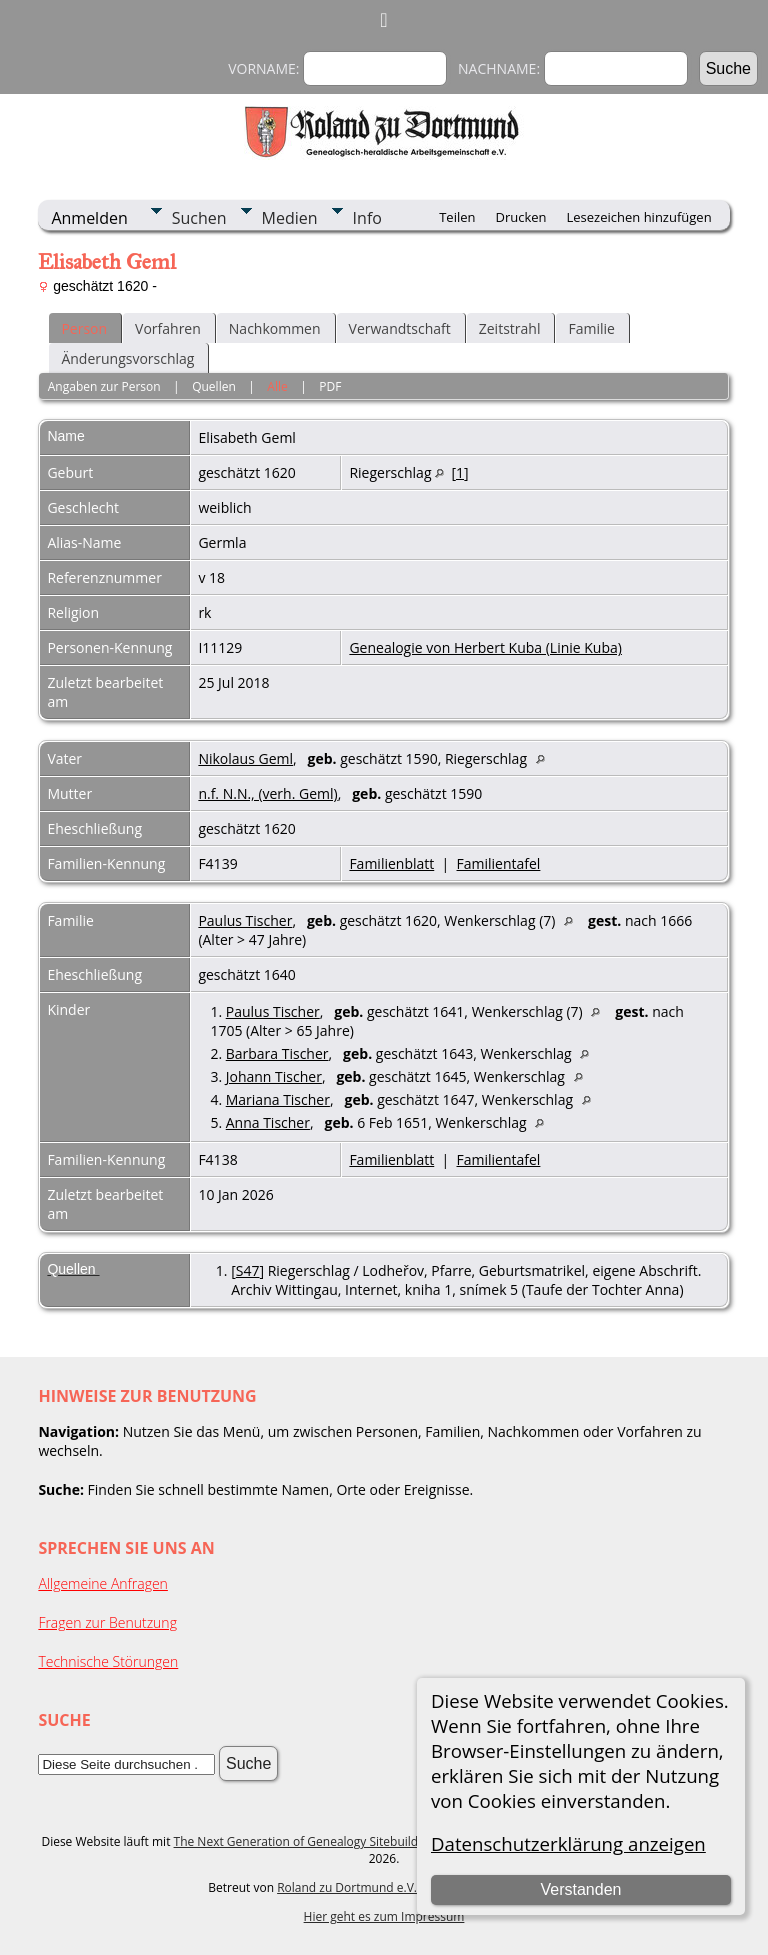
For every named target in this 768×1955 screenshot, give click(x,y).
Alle (277, 386)
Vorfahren (168, 328)
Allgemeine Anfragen (103, 1583)
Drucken (520, 217)
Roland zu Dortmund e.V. (347, 1887)
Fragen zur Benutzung (107, 1622)
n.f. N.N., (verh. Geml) (267, 793)
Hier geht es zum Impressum (384, 1916)
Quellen (214, 386)
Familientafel (499, 863)
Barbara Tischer (277, 1053)
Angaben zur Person (104, 386)
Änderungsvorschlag (127, 358)
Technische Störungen (108, 1661)
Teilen (457, 217)
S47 (248, 1270)
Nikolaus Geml (245, 758)
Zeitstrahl (510, 328)
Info (367, 218)
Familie (591, 328)
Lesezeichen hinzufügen (639, 217)
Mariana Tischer (278, 1099)
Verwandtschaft (400, 328)
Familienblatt (391, 863)
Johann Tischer (274, 1076)
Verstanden (580, 1889)
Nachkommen (275, 328)
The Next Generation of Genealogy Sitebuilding (305, 1841)
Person (84, 328)
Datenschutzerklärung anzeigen (568, 1843)
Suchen (199, 218)
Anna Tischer (268, 1122)
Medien (290, 218)
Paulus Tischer (245, 920)
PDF (330, 386)
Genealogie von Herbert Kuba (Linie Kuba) (485, 647)
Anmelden (89, 218)
